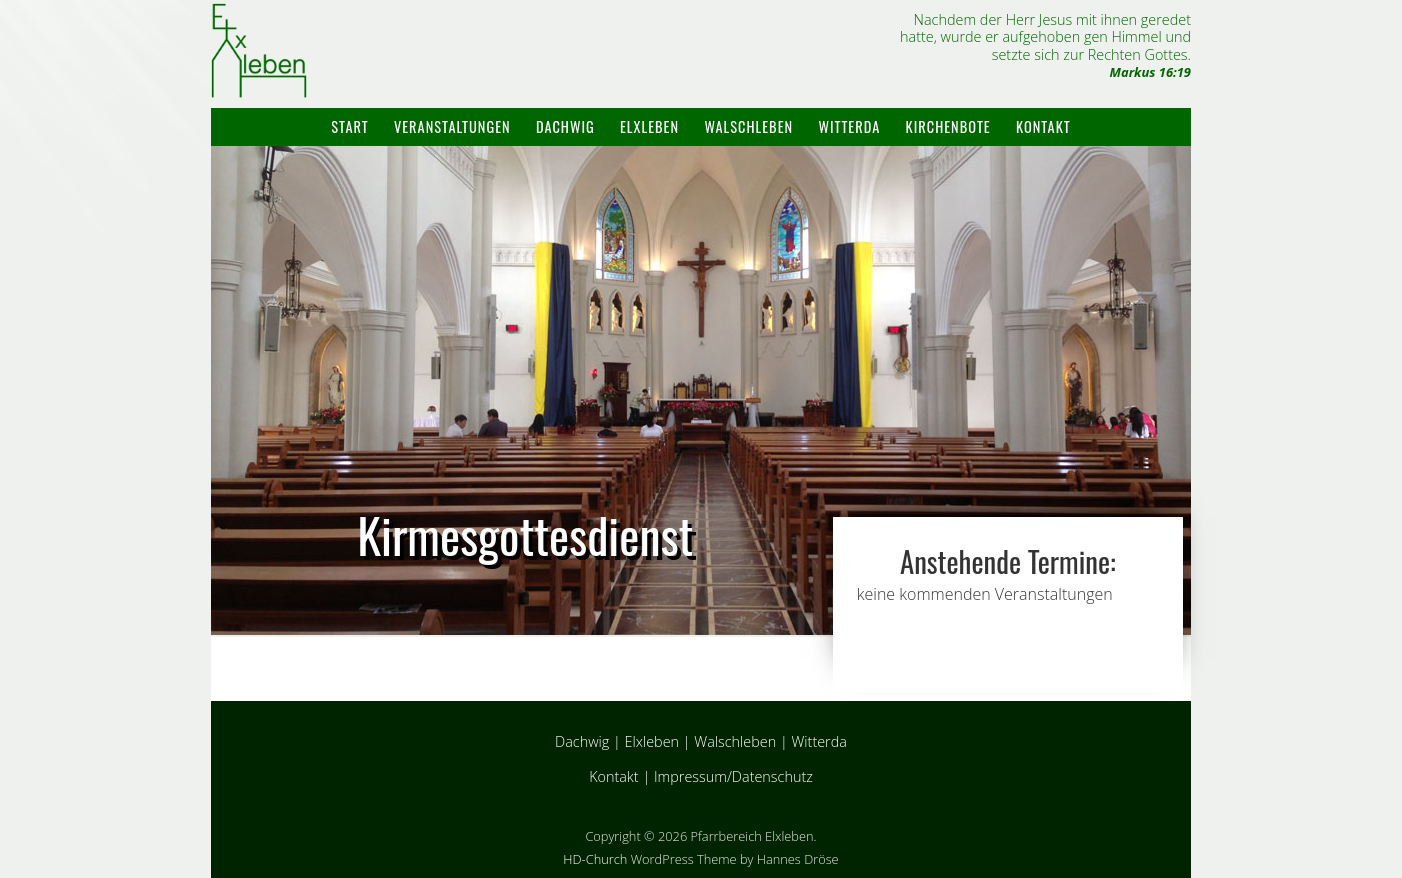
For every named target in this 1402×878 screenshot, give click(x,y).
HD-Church (595, 859)
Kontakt (1043, 126)
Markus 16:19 (1150, 72)
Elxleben (649, 126)
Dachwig (565, 126)
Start (349, 126)
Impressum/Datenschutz (733, 776)
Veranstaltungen (452, 126)
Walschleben (748, 126)
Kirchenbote (948, 126)
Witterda (849, 126)
